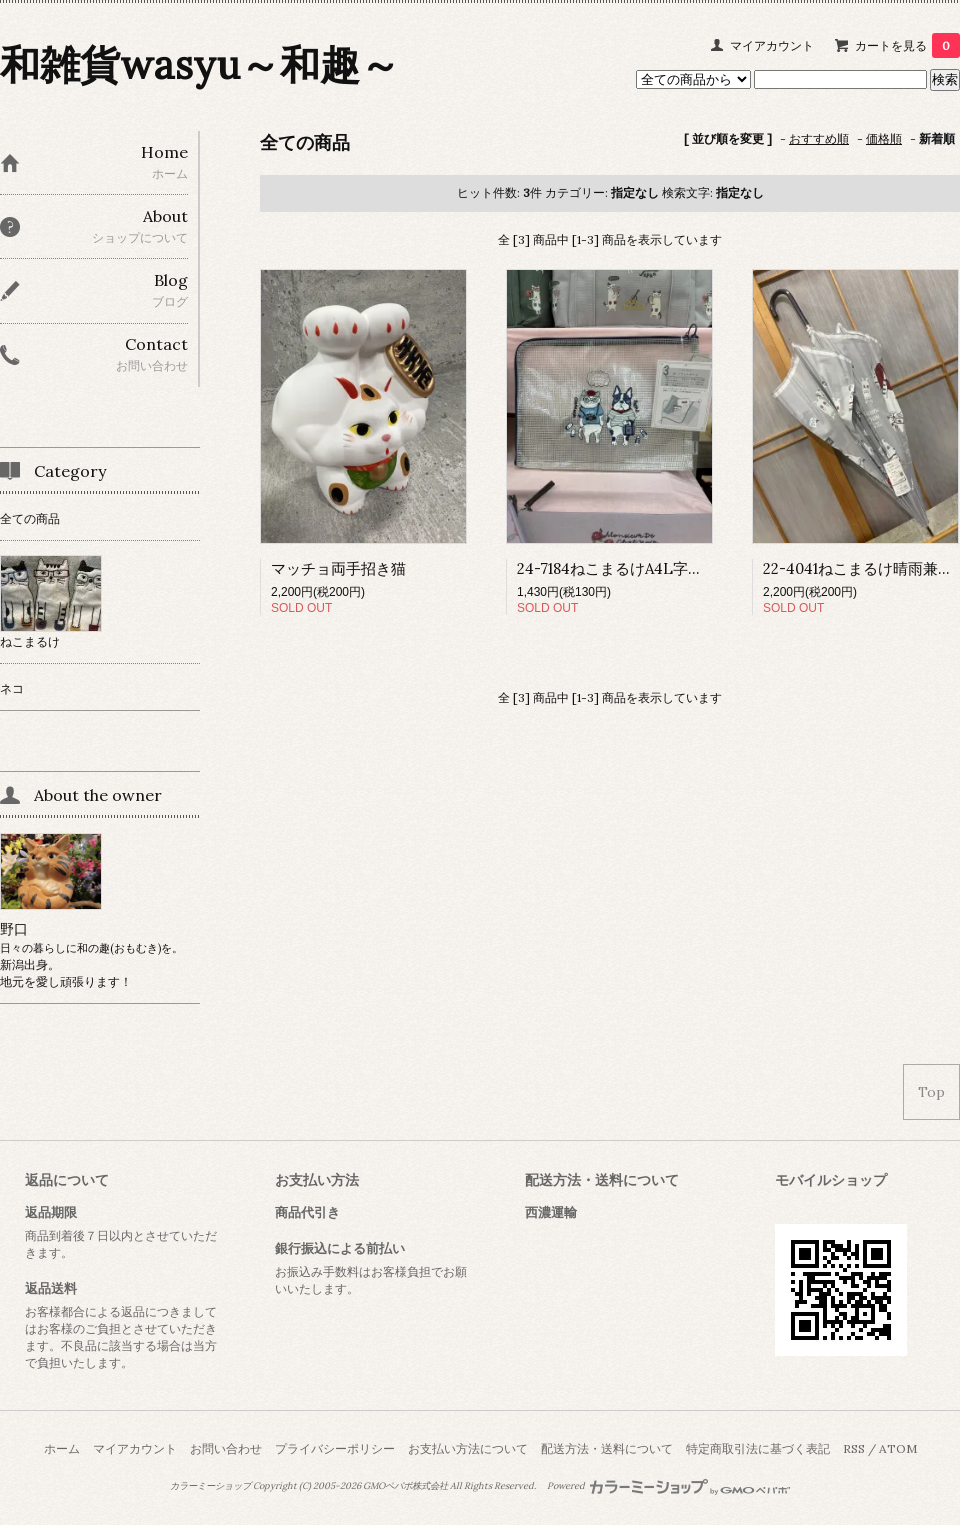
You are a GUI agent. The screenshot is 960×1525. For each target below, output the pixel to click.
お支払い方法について (468, 1448)
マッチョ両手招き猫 (338, 568)
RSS (854, 1448)
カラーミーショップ (210, 1486)
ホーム (62, 1448)
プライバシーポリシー (335, 1448)
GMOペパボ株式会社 (405, 1486)
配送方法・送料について (607, 1448)
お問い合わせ (226, 1448)
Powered (668, 1486)
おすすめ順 (819, 138)
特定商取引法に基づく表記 (758, 1448)
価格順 (884, 138)
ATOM (898, 1448)
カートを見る (907, 45)
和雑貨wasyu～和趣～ (200, 64)
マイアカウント (772, 45)
